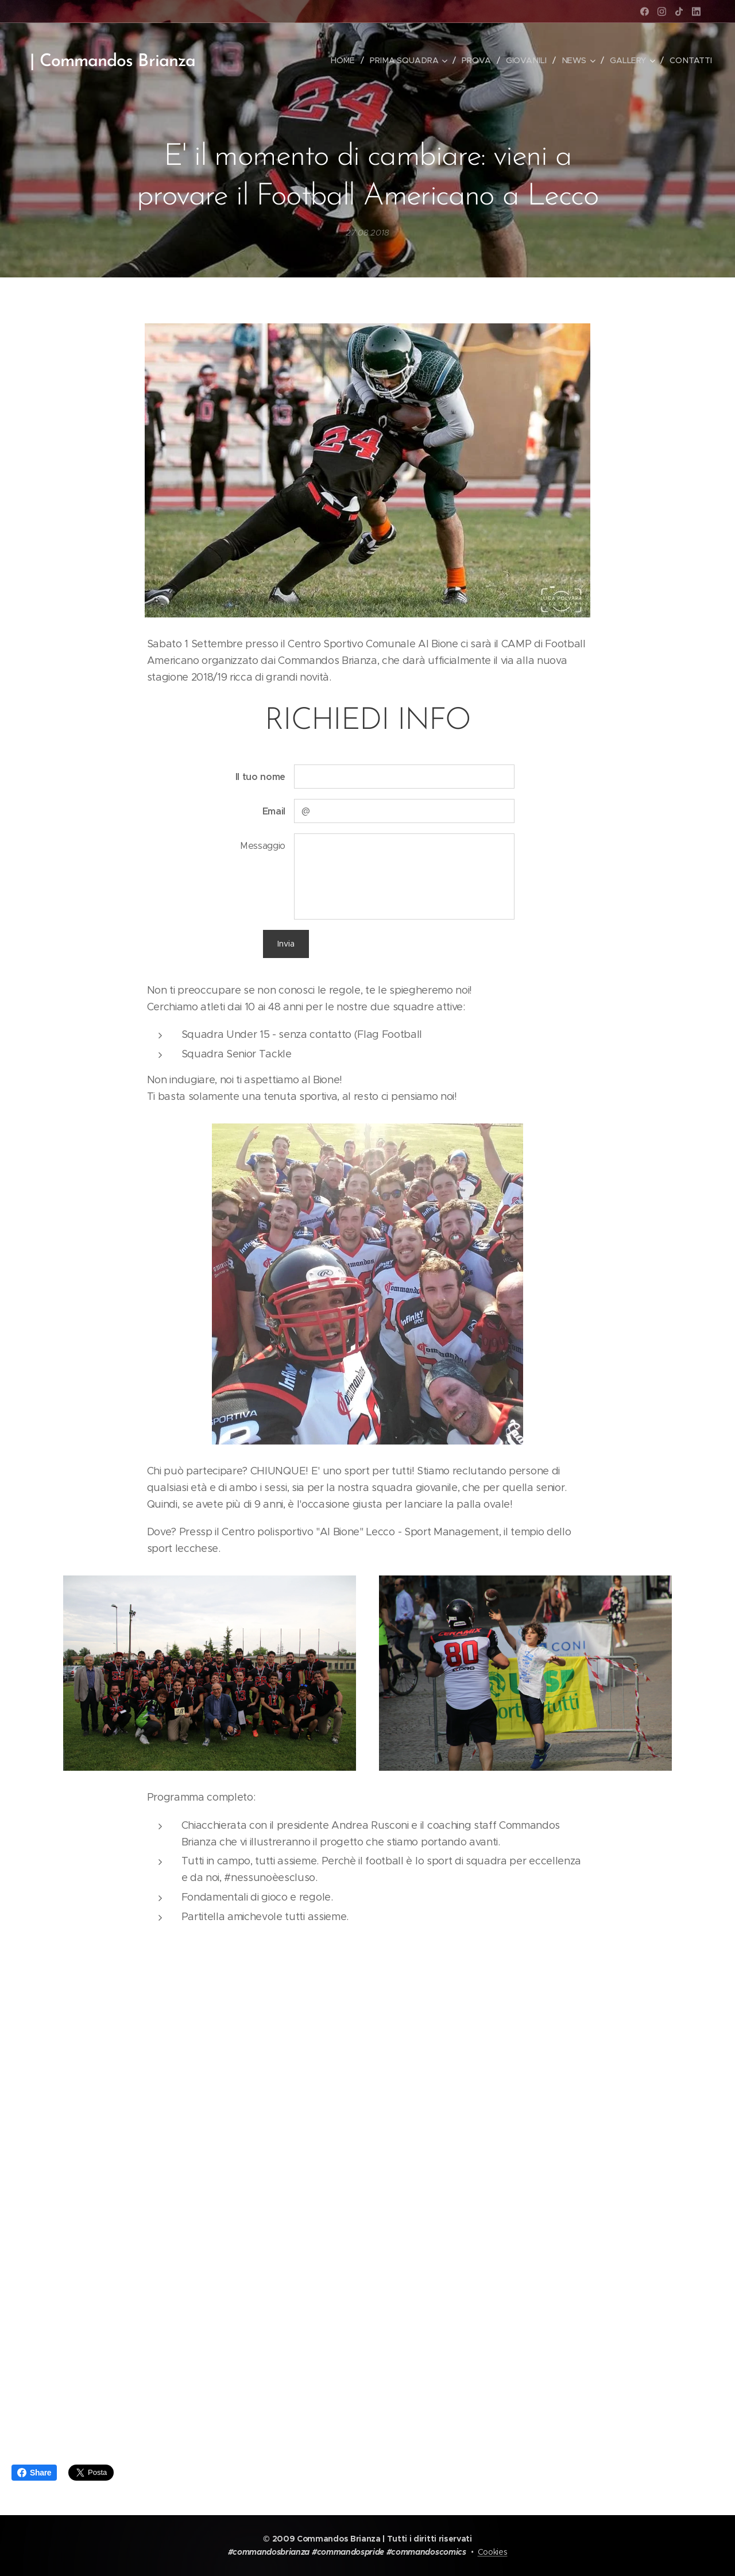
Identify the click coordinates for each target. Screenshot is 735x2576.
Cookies (493, 2552)
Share (34, 2472)
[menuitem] (348, 60)
